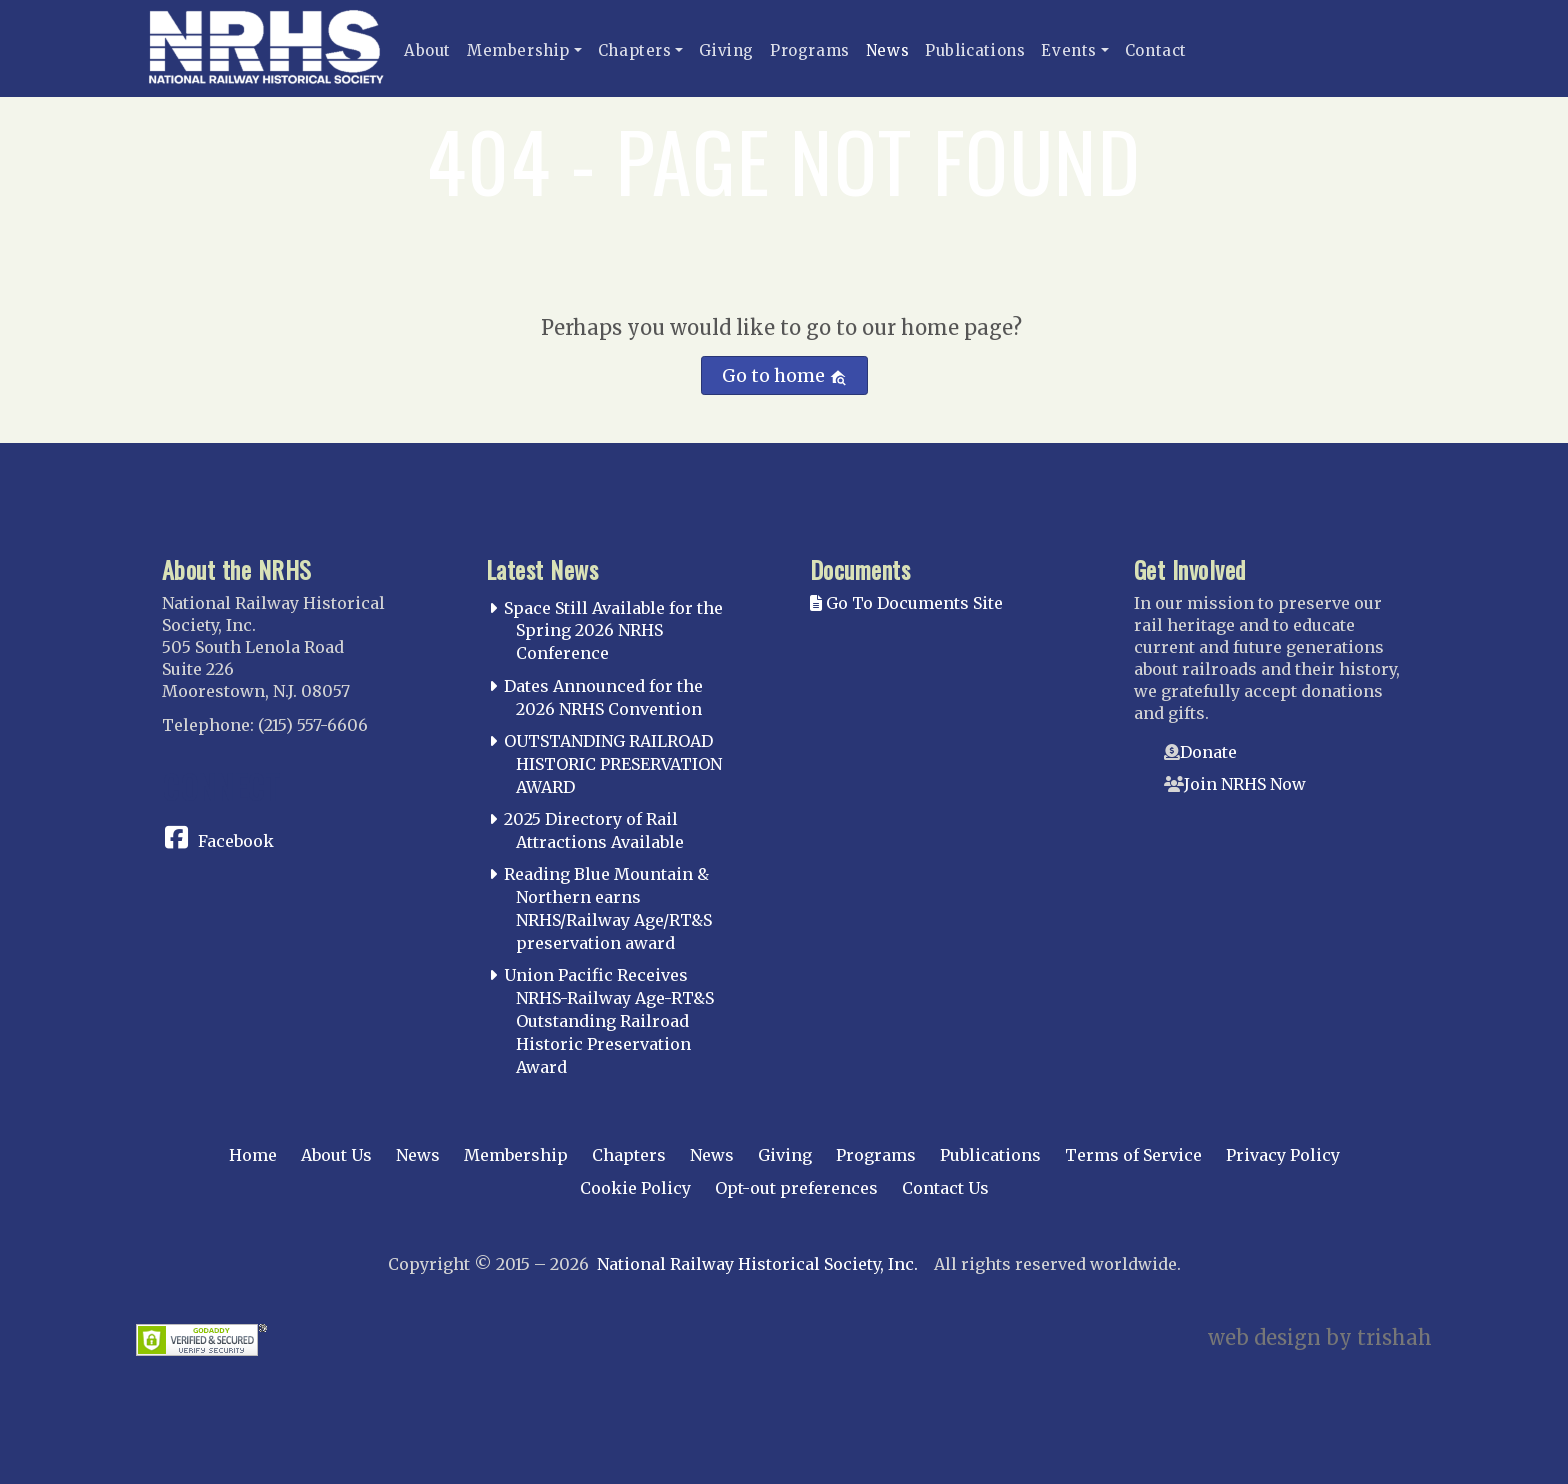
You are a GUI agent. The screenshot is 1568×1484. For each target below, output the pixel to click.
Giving (726, 50)
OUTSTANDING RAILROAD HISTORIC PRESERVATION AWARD (613, 764)
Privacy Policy (1283, 1155)
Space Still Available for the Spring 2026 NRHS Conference (613, 631)
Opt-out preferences (796, 1188)
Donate (1208, 752)
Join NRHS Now (1245, 784)
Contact (1156, 50)
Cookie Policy (635, 1188)
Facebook (236, 841)
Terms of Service (1133, 1155)
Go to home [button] (784, 375)
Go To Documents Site (906, 603)
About (427, 50)
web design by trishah (1320, 1337)
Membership (518, 50)
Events (1069, 50)
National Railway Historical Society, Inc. (757, 1264)
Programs (810, 50)
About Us (336, 1155)
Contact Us (945, 1188)
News (887, 50)
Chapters (635, 50)
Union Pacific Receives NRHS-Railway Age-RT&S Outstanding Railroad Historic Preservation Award (609, 1020)
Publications (975, 50)
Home (253, 1155)
